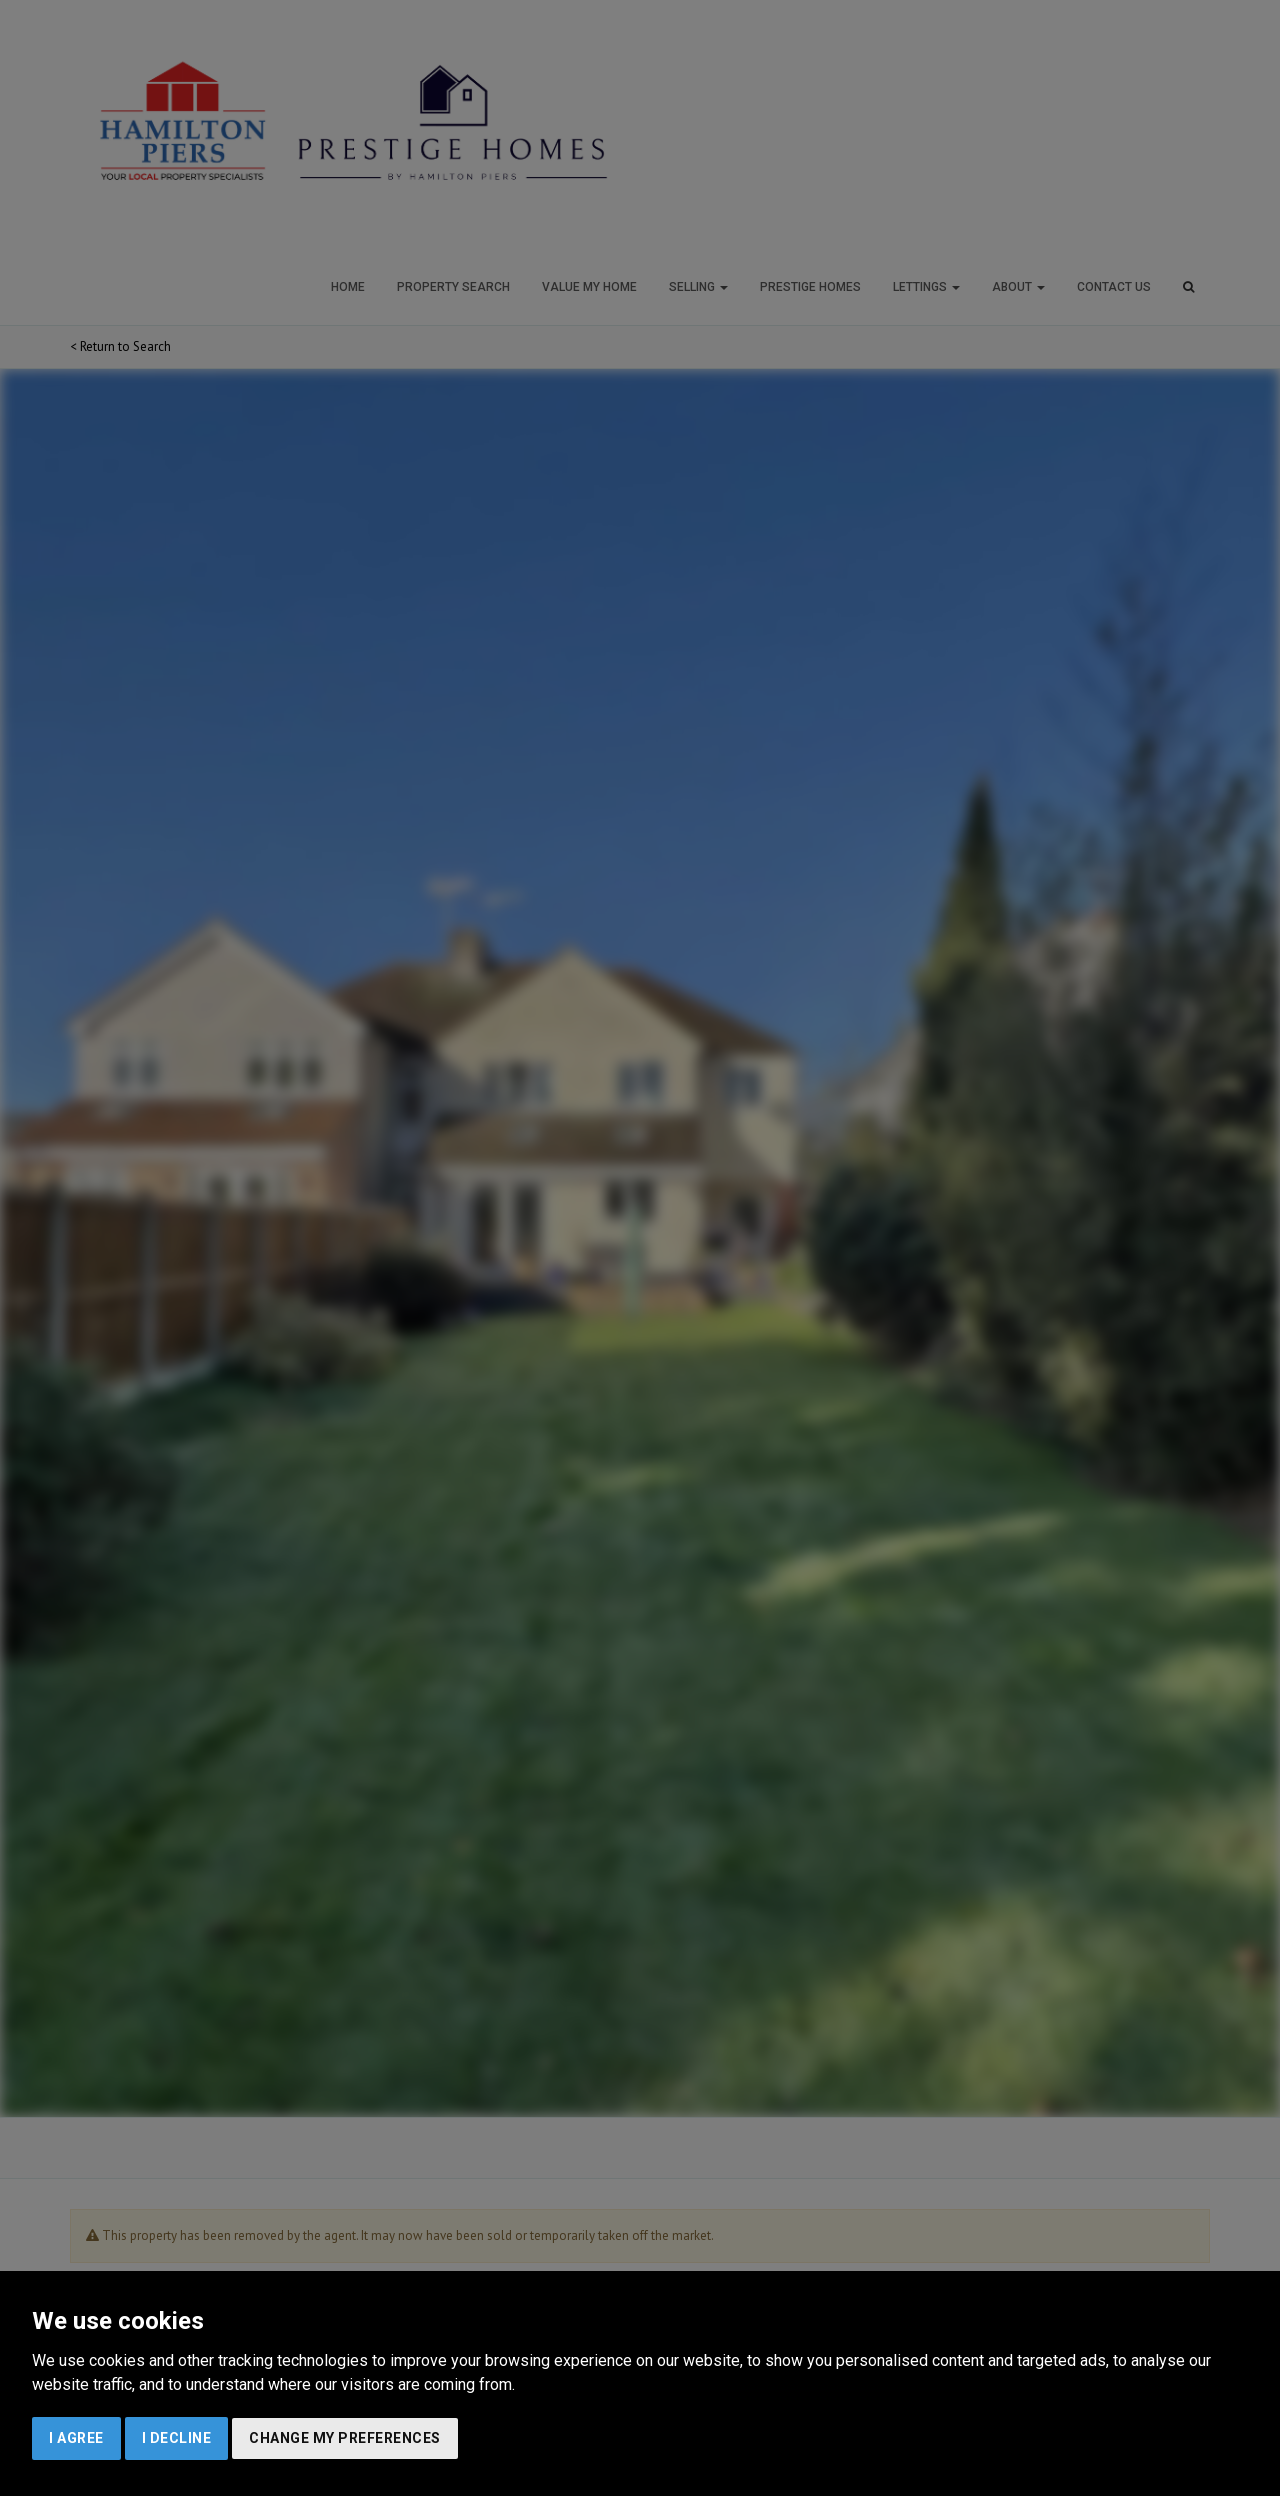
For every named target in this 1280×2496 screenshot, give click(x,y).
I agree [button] (76, 2438)
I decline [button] (177, 2438)
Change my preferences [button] (345, 2438)
